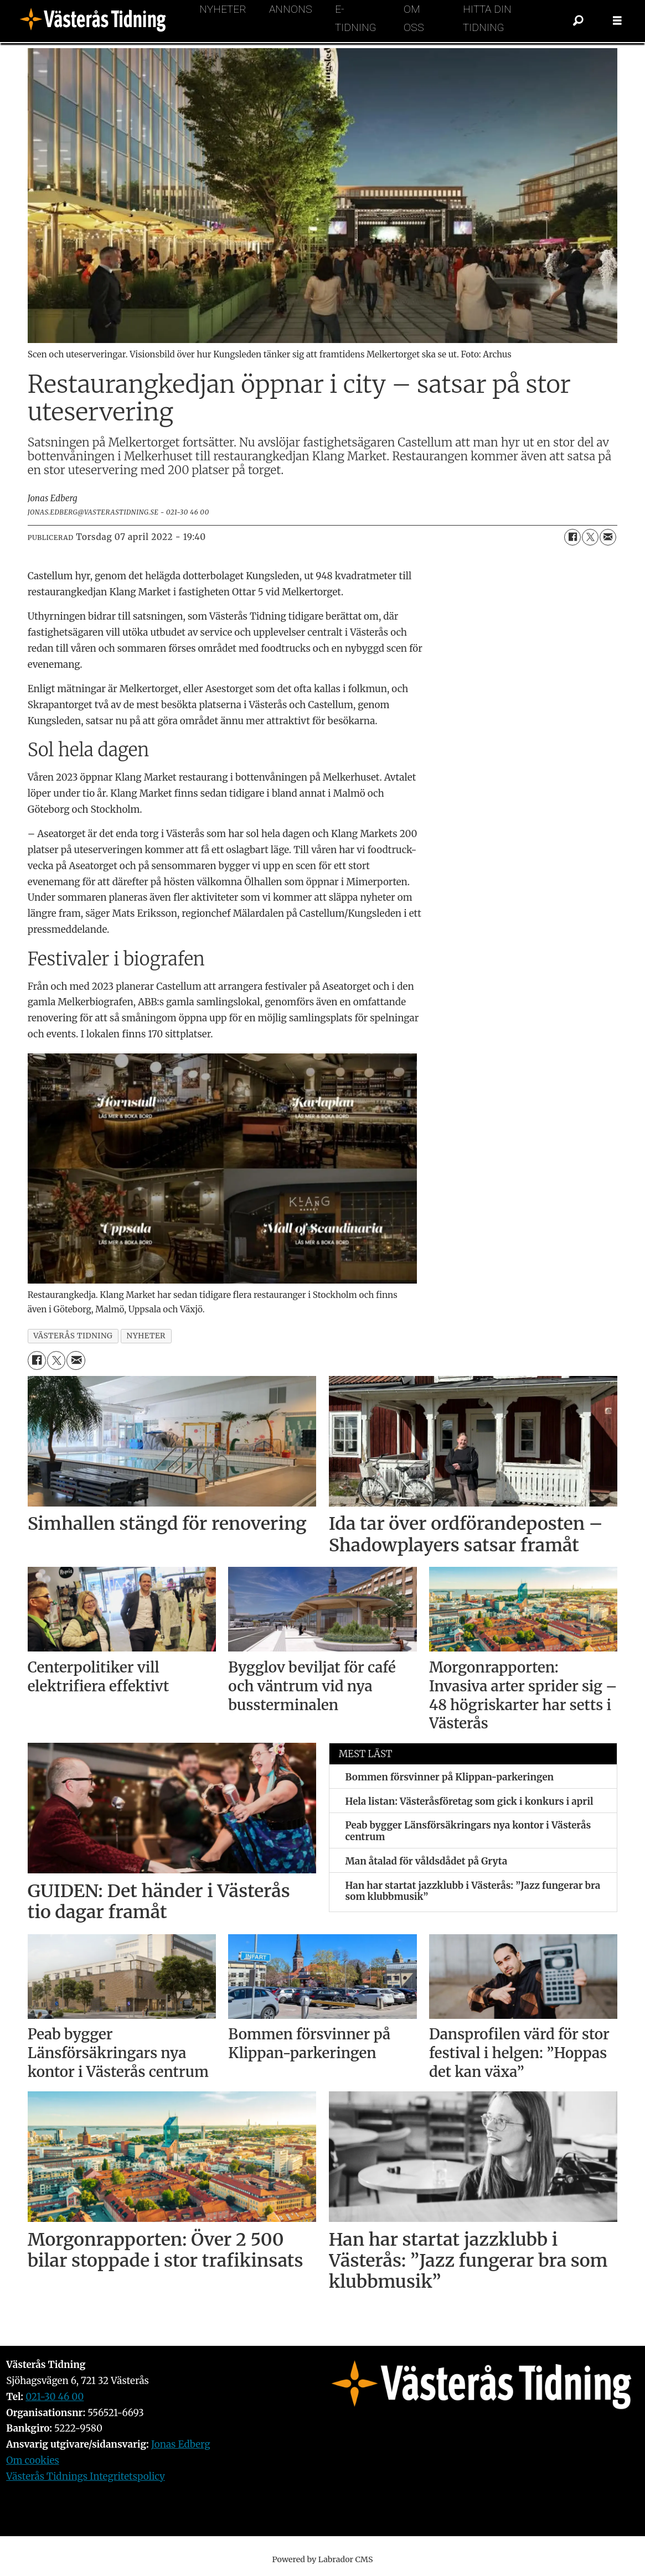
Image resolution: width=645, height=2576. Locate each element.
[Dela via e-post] (608, 537)
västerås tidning (72, 1336)
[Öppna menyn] (617, 21)
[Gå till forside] (96, 21)
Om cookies (32, 2460)
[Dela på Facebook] (572, 537)
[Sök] (578, 21)
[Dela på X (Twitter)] (590, 537)
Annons (290, 9)
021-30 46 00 (54, 2397)
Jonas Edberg (180, 2444)
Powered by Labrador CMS (322, 2559)
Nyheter (222, 9)
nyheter (146, 1336)
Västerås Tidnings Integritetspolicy (85, 2476)
